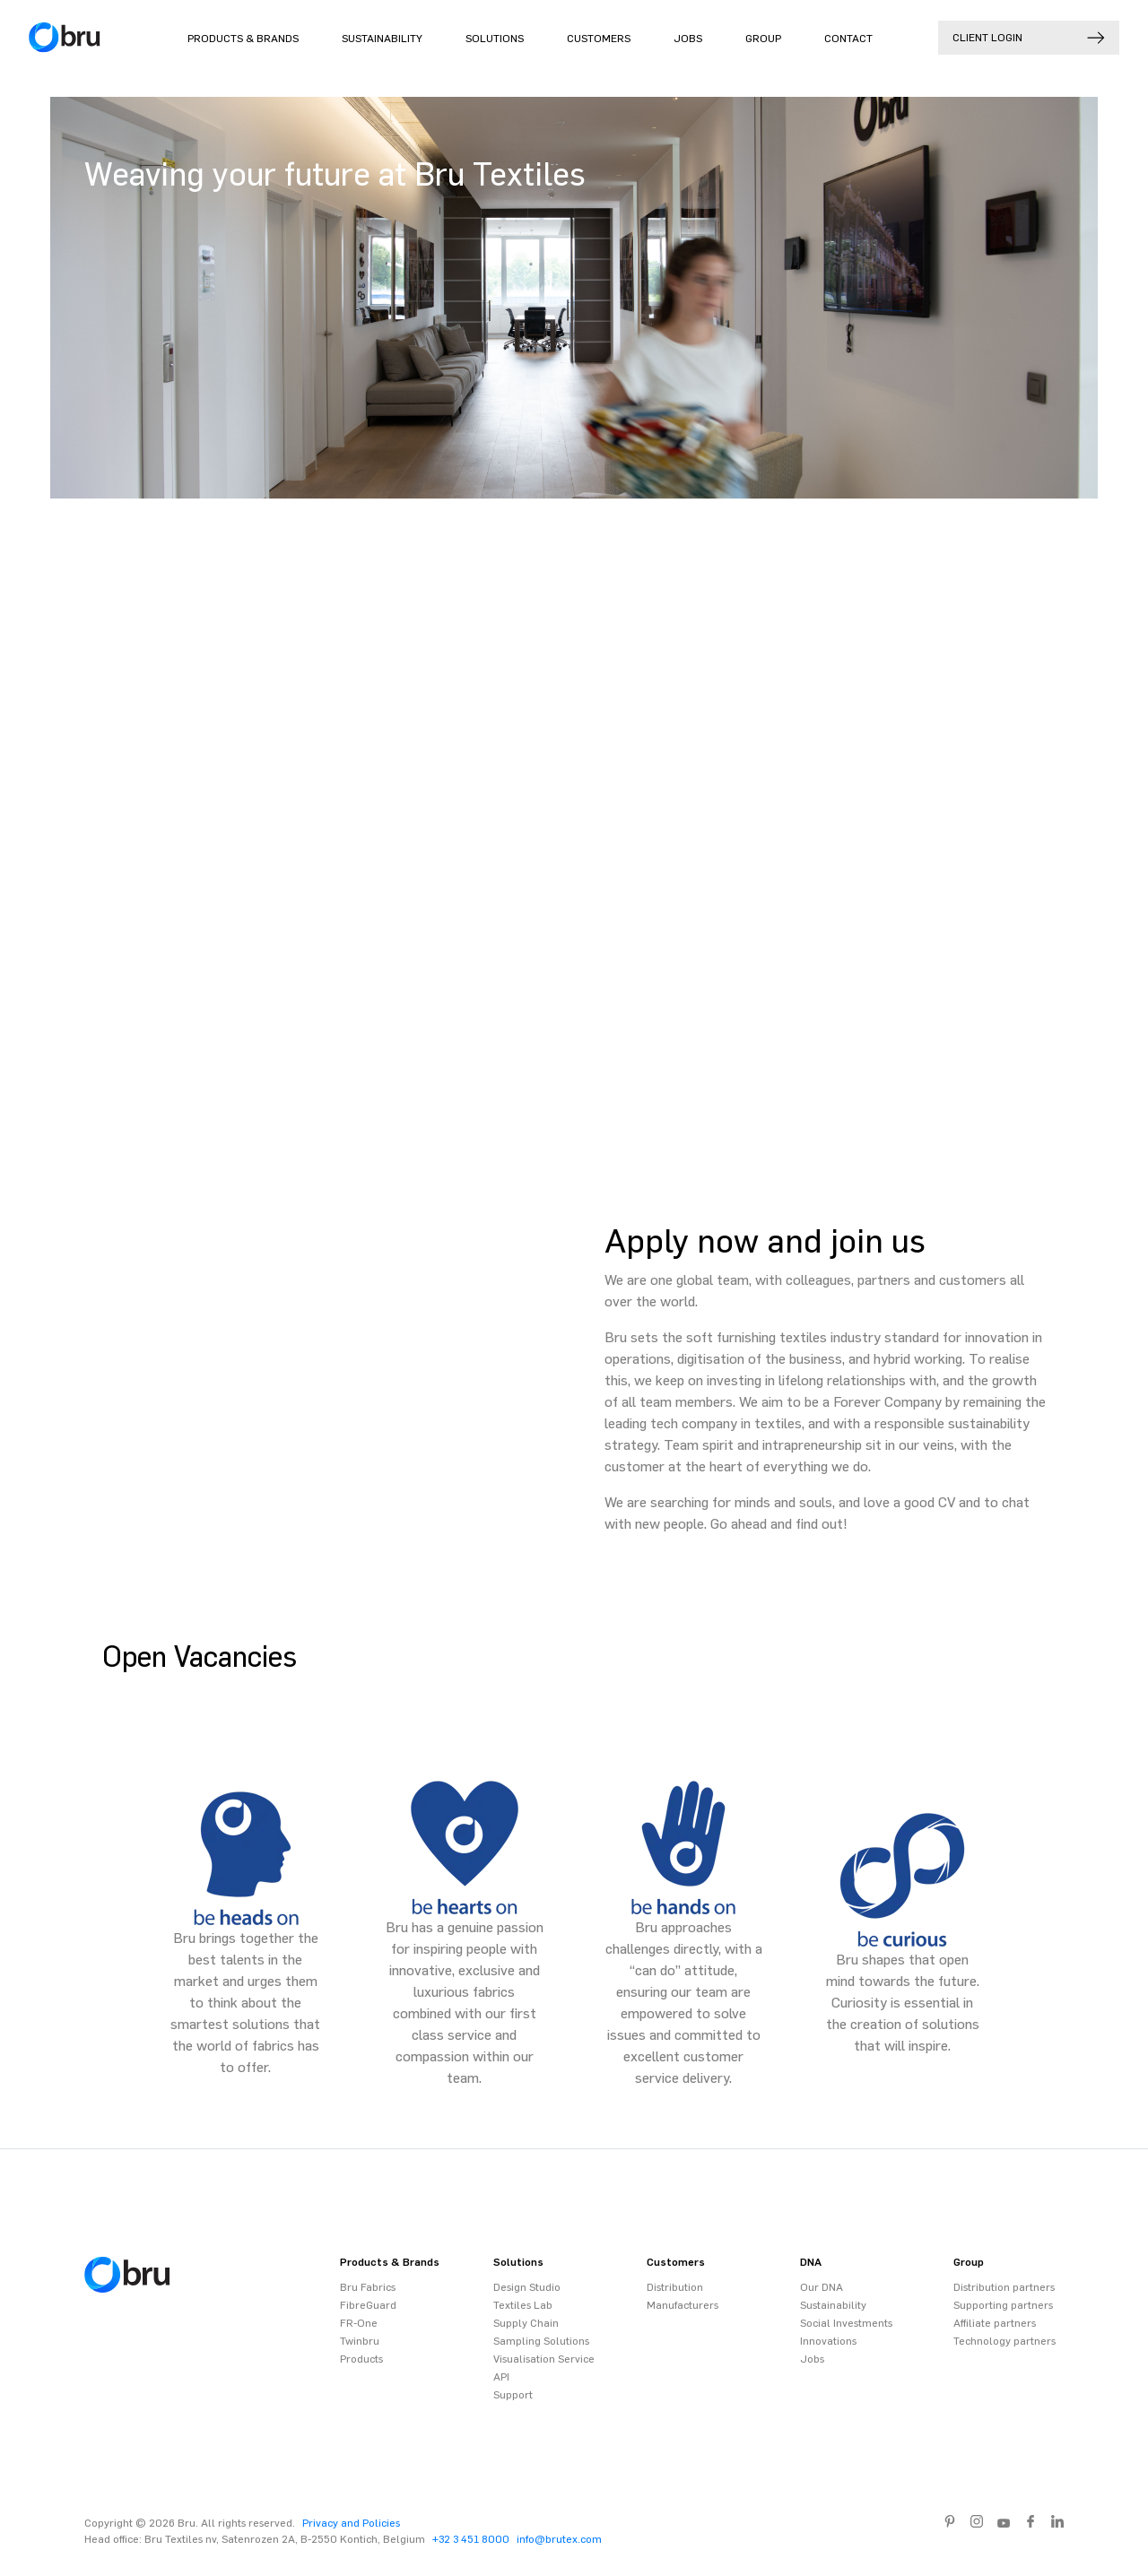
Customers (599, 38)
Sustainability (382, 38)
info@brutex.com (559, 2539)
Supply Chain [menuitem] (526, 2323)
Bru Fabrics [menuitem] (368, 2287)
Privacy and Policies (351, 2523)
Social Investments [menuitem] (846, 2323)
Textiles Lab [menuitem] (522, 2305)
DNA (811, 2262)
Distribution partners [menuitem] (1004, 2287)
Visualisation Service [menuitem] (544, 2359)
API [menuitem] (501, 2377)
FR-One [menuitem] (359, 2323)
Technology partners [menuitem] (1004, 2341)
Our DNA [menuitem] (821, 2287)
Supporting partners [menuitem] (1003, 2305)
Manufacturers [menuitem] (682, 2305)
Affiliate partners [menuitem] (994, 2323)
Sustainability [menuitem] (833, 2305)
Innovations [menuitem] (828, 2341)
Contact (848, 38)
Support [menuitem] (513, 2395)
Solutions (494, 38)
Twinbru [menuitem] (359, 2341)
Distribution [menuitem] (675, 2287)
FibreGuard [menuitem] (368, 2305)
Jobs (688, 38)
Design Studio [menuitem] (527, 2287)
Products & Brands (243, 38)
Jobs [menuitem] (812, 2359)
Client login (1028, 38)
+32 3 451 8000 (470, 2539)
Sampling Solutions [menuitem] (541, 2341)
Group (763, 38)
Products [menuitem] (361, 2359)
